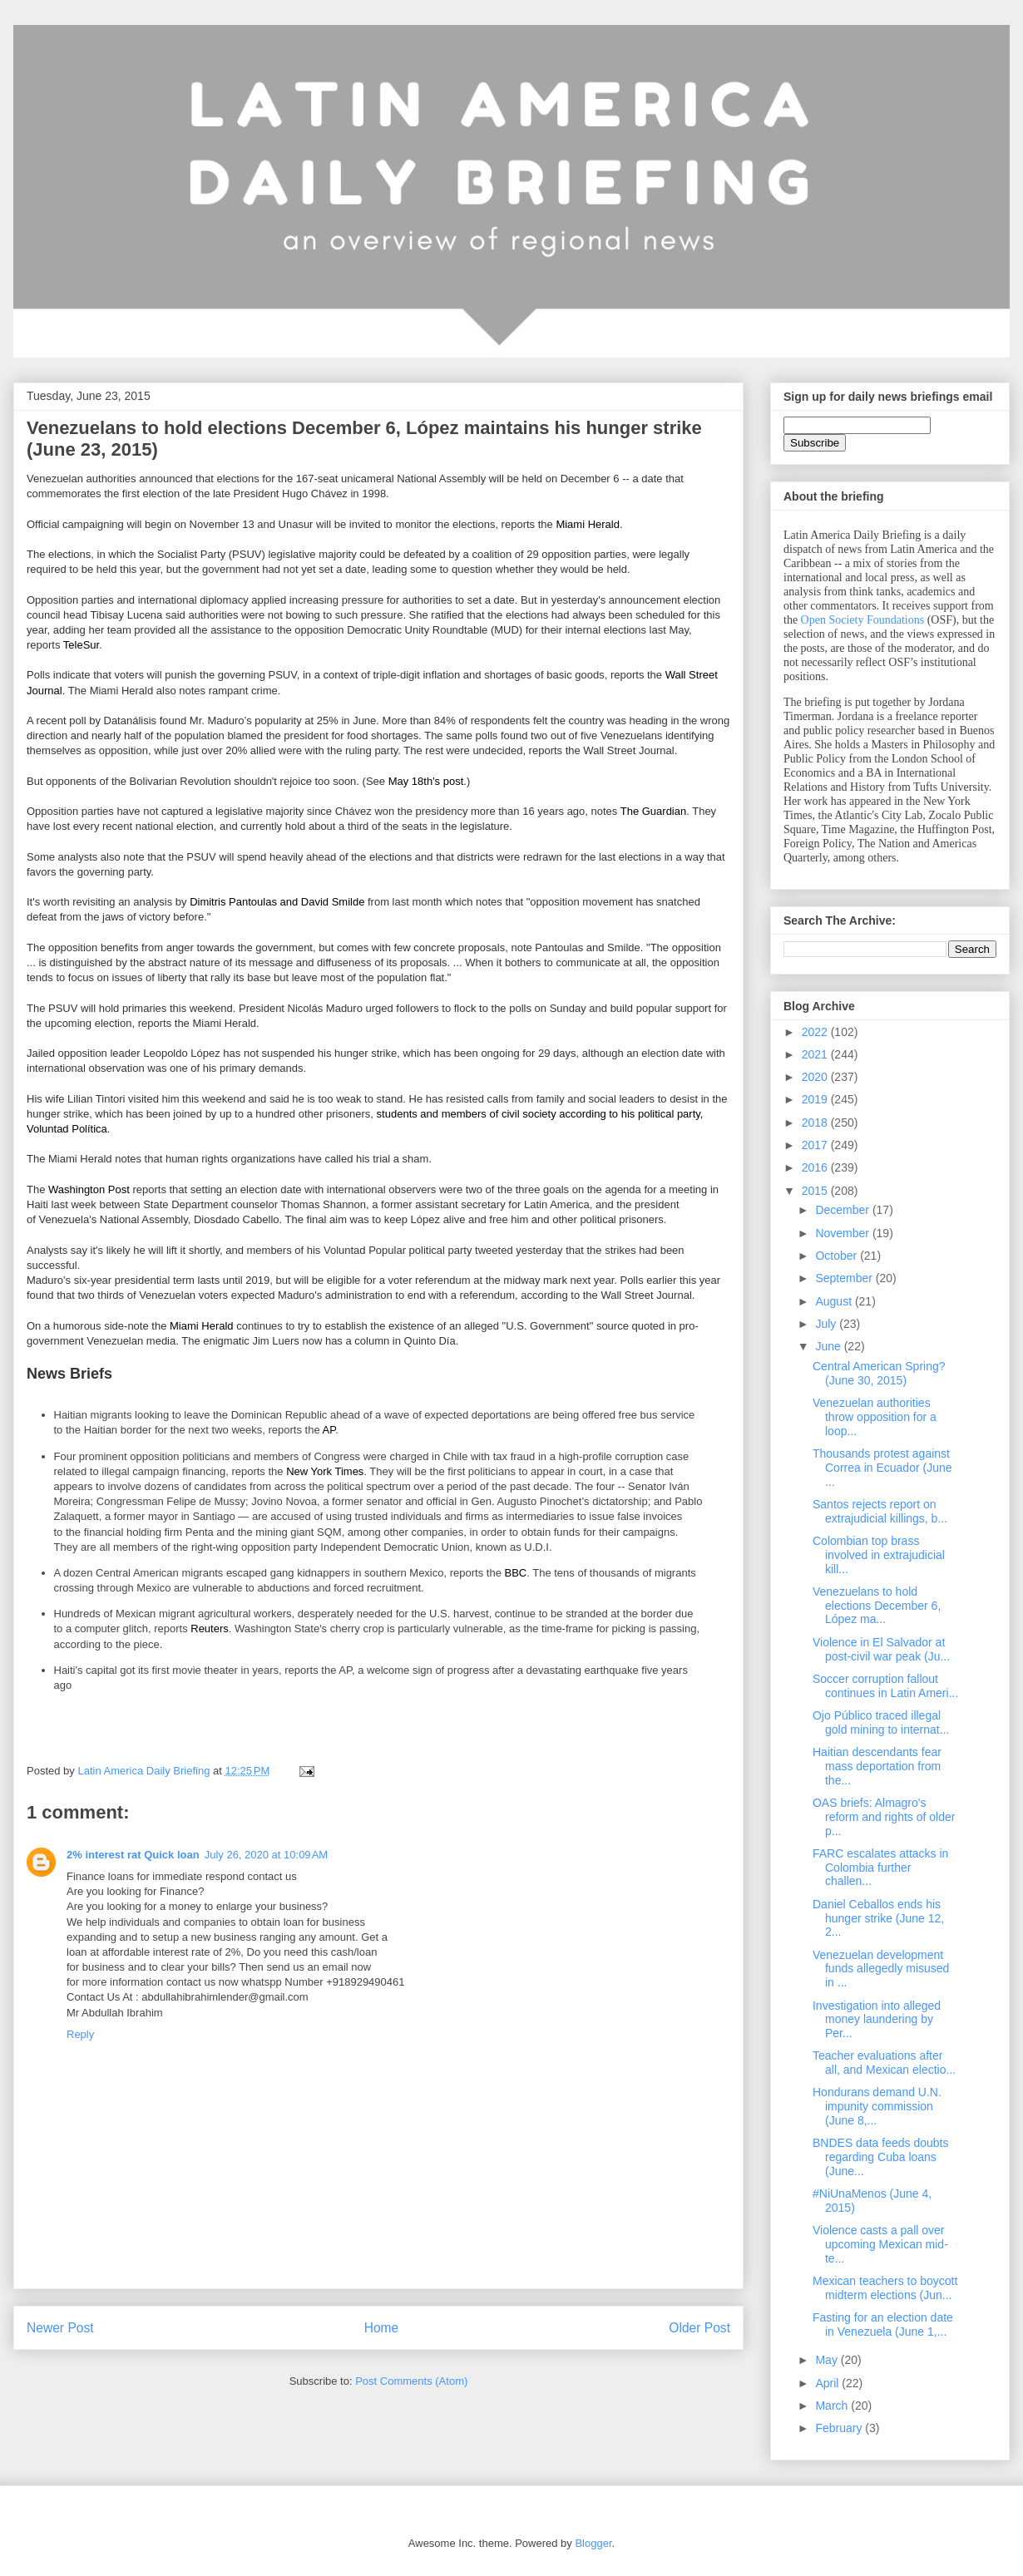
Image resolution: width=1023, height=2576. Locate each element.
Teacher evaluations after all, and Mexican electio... (884, 2062)
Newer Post (60, 2328)
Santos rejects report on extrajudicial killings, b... (880, 1511)
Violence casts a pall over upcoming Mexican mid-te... (880, 2244)
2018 (816, 1122)
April (828, 2383)
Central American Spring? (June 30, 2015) (879, 1373)
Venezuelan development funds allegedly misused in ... (881, 1969)
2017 (816, 1145)
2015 (816, 1190)
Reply (80, 2034)
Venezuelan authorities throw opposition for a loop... (875, 1417)
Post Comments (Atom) (411, 2381)
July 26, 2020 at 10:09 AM (267, 1854)
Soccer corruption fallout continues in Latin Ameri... (885, 1686)
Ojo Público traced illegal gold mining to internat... (881, 1722)
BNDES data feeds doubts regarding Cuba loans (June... (880, 2157)
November (843, 1233)
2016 (816, 1167)
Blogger (593, 2543)
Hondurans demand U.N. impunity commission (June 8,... (877, 2106)
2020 (816, 1076)
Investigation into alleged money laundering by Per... (877, 2020)
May (827, 2359)
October (837, 1255)
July (827, 1323)
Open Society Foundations (863, 620)
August (834, 1301)
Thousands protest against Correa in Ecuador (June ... (882, 1467)
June (829, 1346)
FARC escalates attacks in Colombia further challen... (880, 1867)
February (840, 2428)
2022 (816, 1032)
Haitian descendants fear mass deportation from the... (877, 1766)
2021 (816, 1054)
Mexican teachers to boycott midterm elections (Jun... (885, 2288)
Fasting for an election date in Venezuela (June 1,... (883, 2324)
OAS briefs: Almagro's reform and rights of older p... (884, 1817)
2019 (816, 1099)
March (833, 2405)
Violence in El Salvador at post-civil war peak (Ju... (881, 1649)
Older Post (699, 2328)
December (843, 1209)
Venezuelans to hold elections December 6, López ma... (877, 1605)
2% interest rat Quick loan (133, 1854)
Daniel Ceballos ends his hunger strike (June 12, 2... (878, 1918)
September (845, 1278)
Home (381, 2328)
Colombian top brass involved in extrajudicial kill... (879, 1555)
